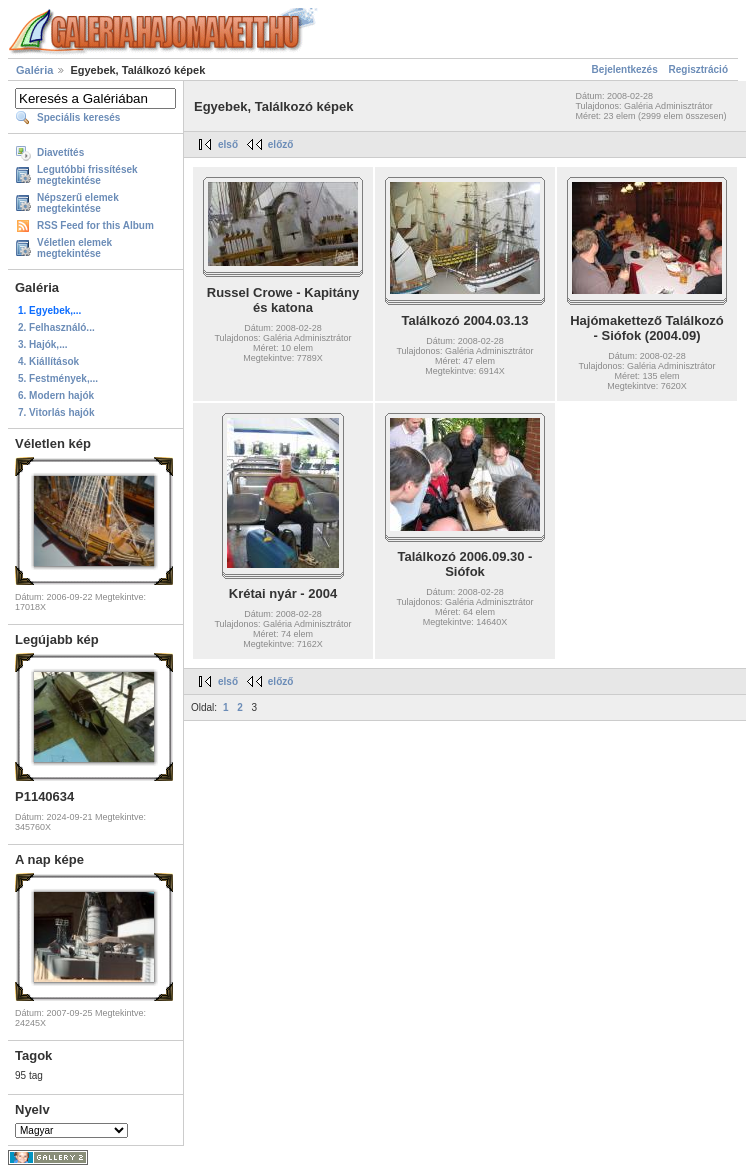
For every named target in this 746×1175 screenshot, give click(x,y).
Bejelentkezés (625, 69)
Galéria (34, 70)
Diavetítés (60, 152)
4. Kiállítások (48, 361)
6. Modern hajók (56, 395)
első (228, 144)
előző (281, 144)
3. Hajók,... (42, 344)
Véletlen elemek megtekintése (74, 248)
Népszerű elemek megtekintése (78, 203)
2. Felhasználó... (56, 327)
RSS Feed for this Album (95, 225)
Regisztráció (698, 69)
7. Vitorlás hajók (56, 412)
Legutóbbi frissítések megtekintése (87, 175)
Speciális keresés (78, 117)
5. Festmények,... (58, 378)
